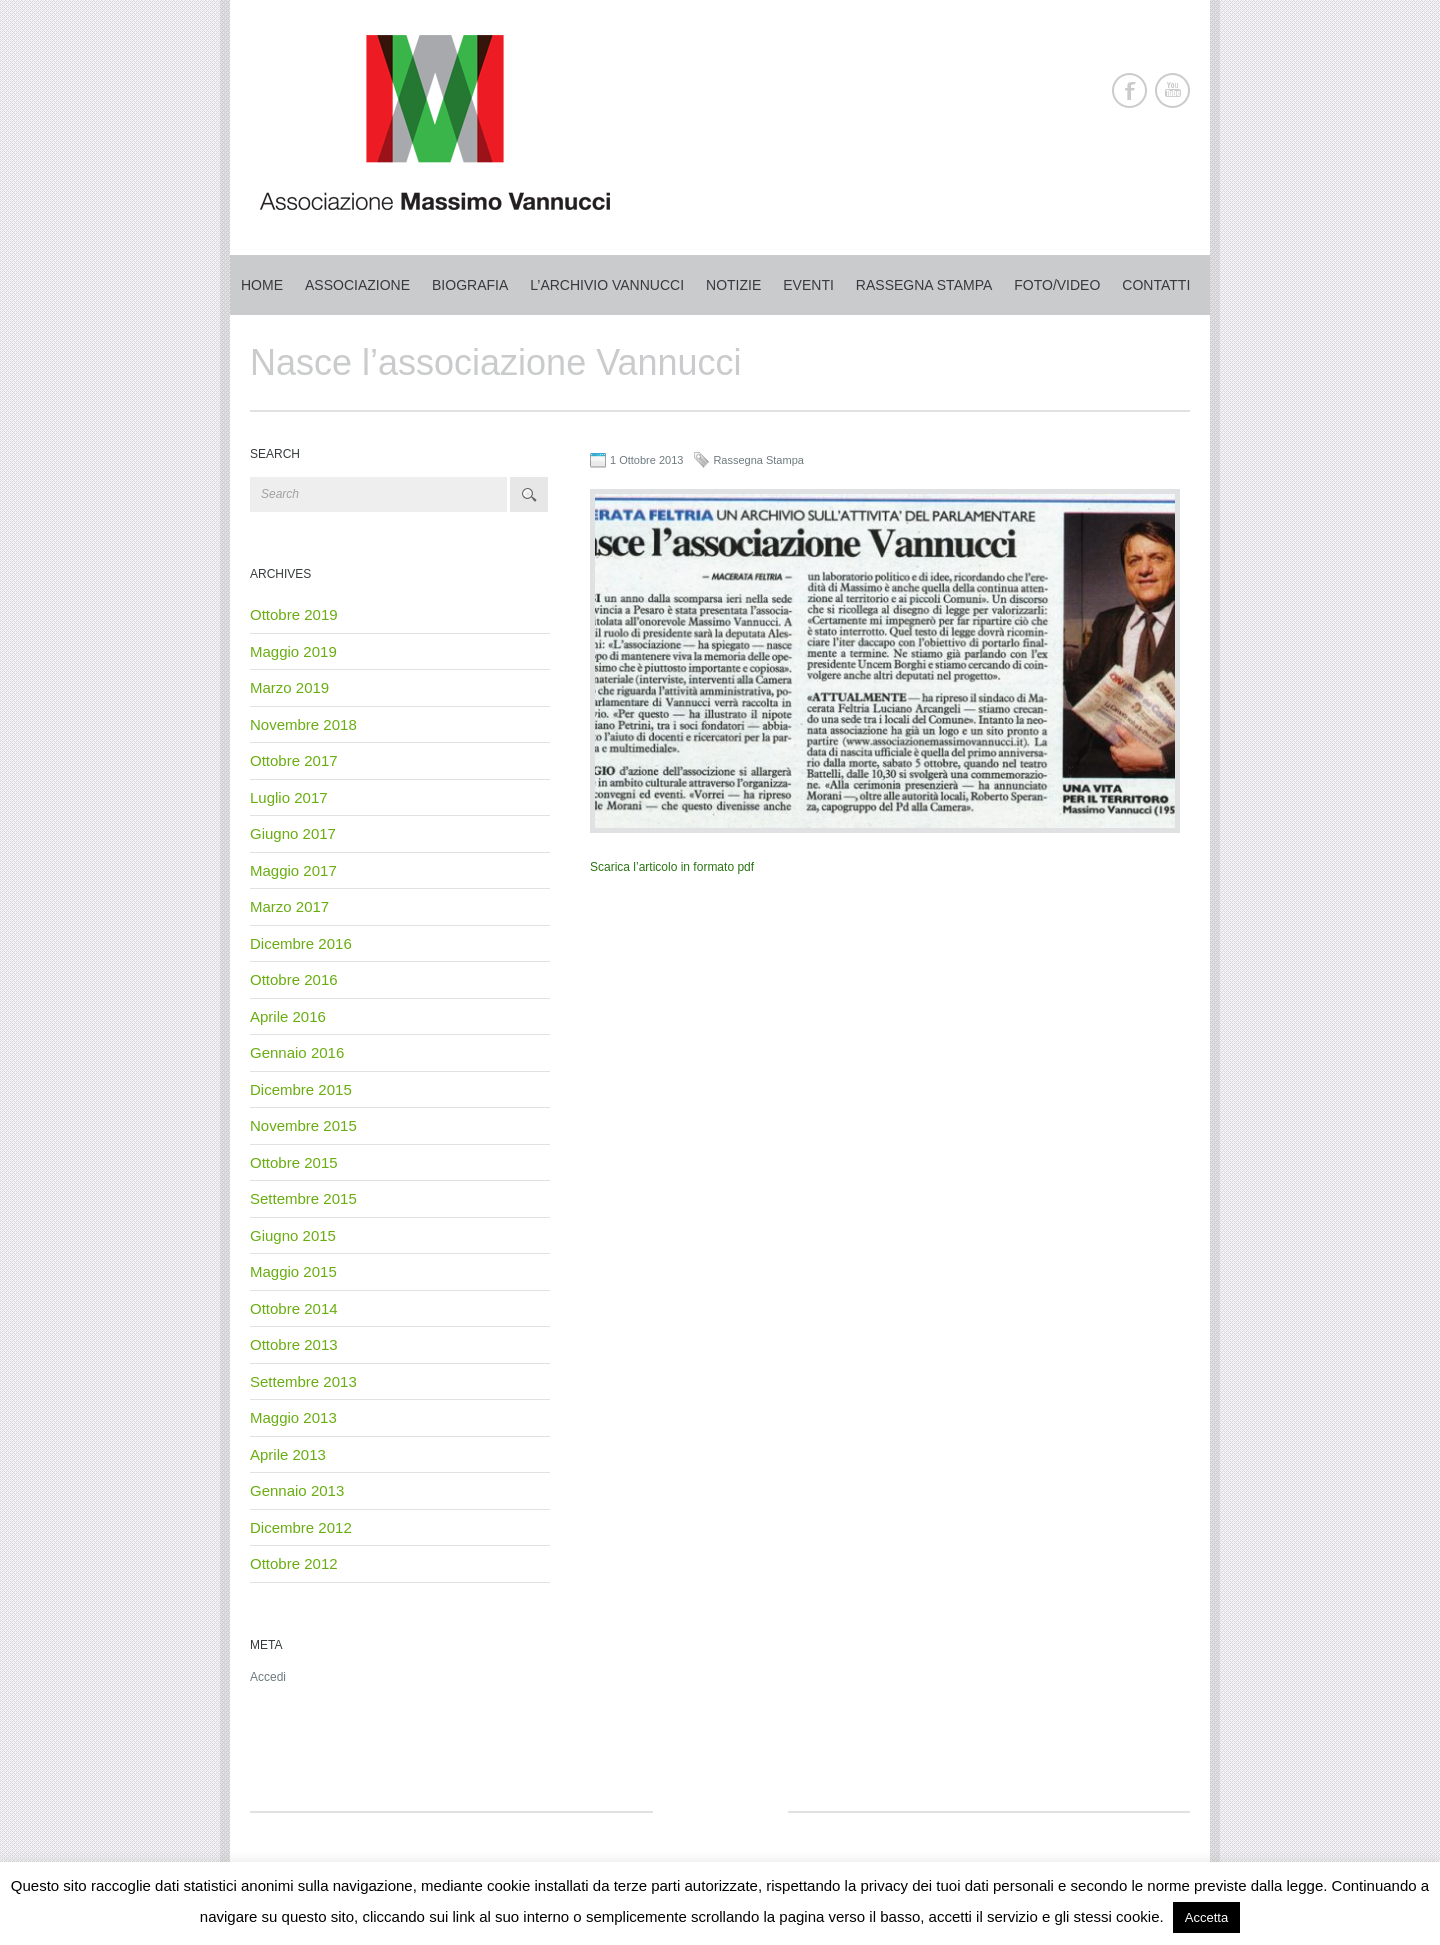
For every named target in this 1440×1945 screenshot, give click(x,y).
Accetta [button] (1206, 1917)
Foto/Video (1057, 285)
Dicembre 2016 (301, 943)
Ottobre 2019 (294, 614)
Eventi (808, 285)
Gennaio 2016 (297, 1052)
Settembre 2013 (303, 1381)
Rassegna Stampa (758, 460)
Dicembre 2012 (301, 1527)
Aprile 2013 (288, 1454)
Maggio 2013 (293, 1417)
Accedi (268, 1677)
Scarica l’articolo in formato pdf (672, 867)
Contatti (1156, 285)
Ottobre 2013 (294, 1344)
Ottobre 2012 (294, 1563)
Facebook (1129, 90)
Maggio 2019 (293, 651)
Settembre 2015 (303, 1198)
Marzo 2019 (289, 687)
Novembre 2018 (303, 724)
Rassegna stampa (924, 285)
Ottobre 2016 (294, 979)
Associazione (357, 285)
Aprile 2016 (288, 1016)
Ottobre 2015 (294, 1162)
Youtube (1172, 90)
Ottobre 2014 (294, 1308)
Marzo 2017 (289, 906)
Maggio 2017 (293, 870)
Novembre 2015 (303, 1125)
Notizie (733, 285)
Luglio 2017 (289, 797)
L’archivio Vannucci (607, 285)
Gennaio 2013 (297, 1490)
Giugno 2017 (293, 833)
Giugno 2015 (293, 1235)
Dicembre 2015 (301, 1089)
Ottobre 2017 (294, 760)
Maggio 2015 (293, 1271)
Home (262, 285)
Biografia (470, 285)
